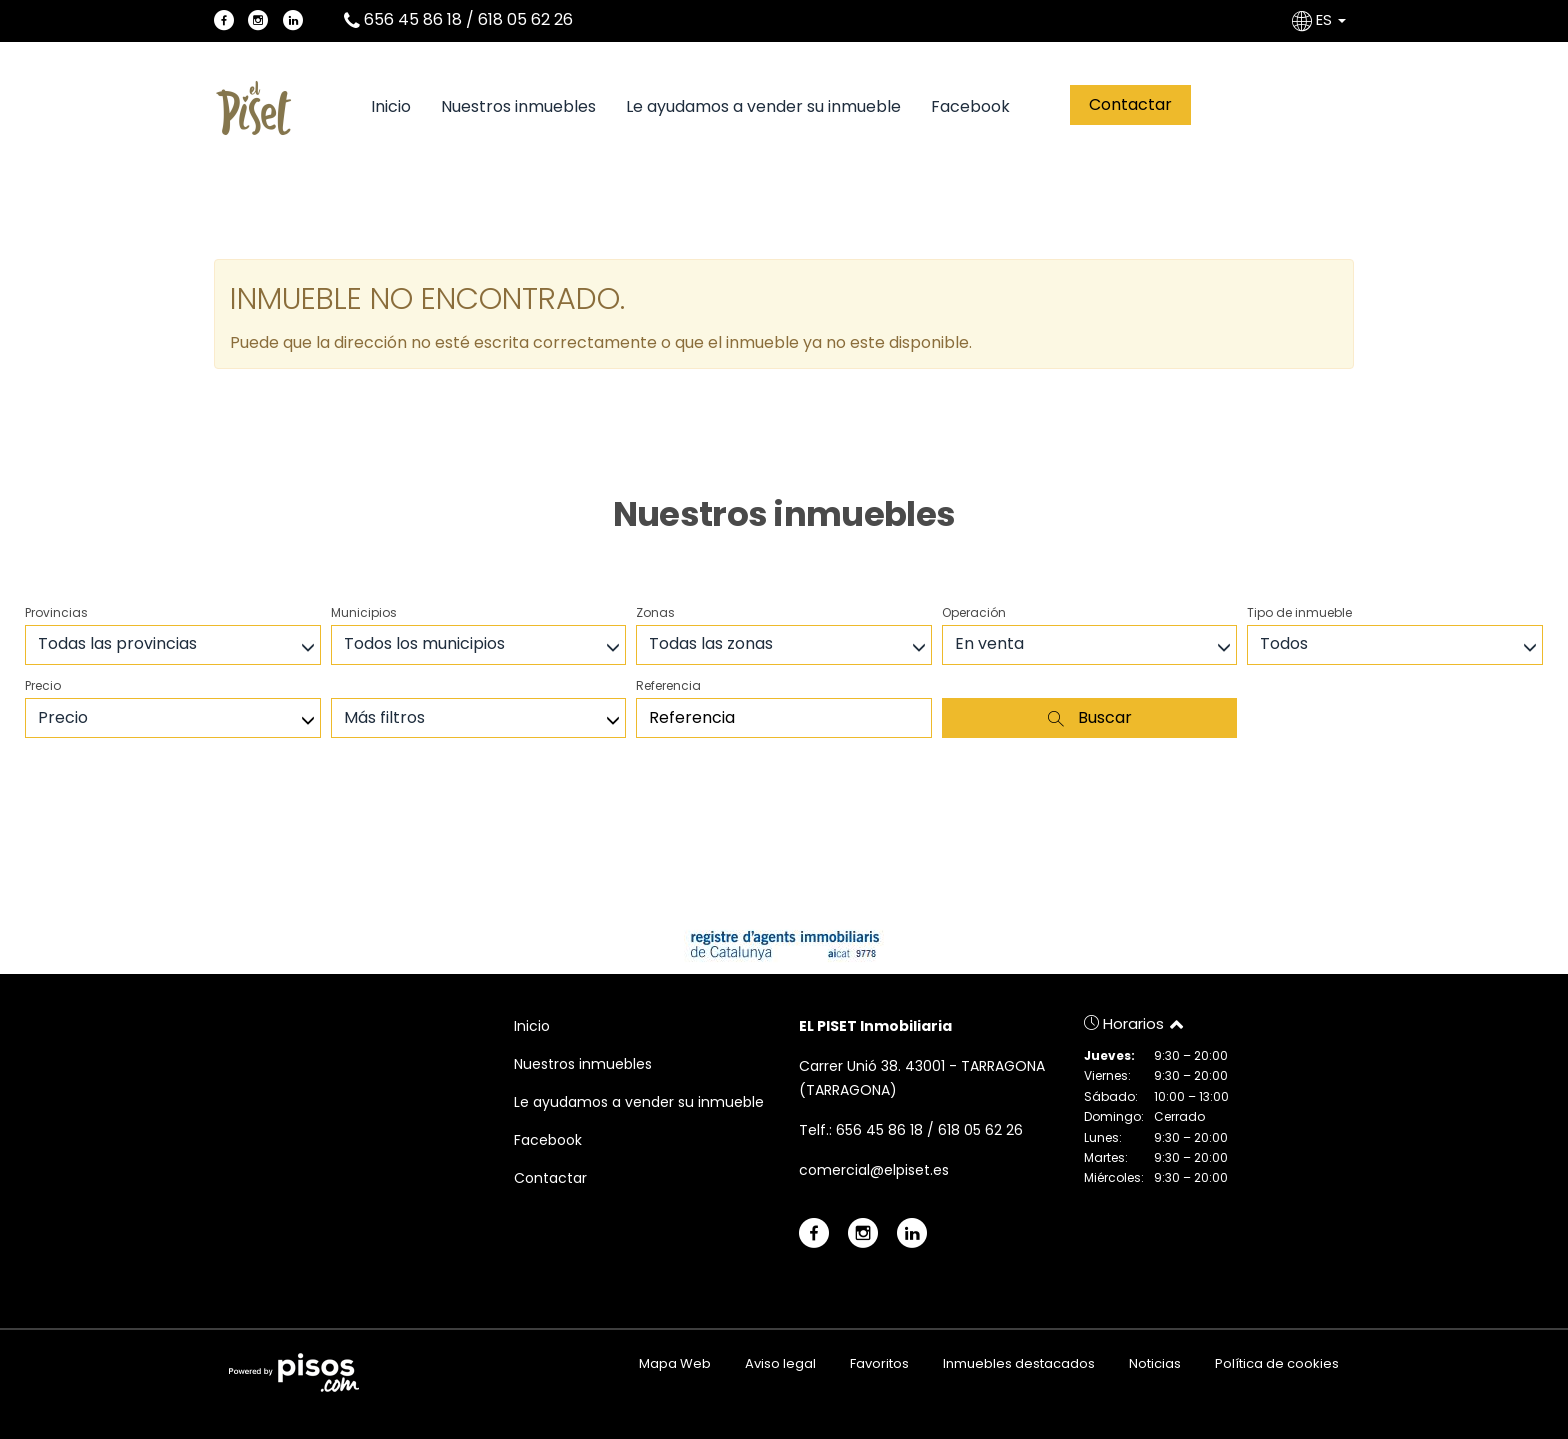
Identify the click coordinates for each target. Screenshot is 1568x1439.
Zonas (655, 612)
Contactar (1130, 104)
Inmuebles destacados (1019, 1363)
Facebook (970, 107)
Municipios (364, 612)
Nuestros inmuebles (518, 107)
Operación (974, 612)
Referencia (668, 685)
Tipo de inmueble (1299, 612)
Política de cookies (1277, 1363)
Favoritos (879, 1363)
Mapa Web (675, 1363)
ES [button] (1321, 19)
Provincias (56, 612)
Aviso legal (780, 1363)
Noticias (1155, 1363)
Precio (43, 685)
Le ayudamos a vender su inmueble (763, 107)
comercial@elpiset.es (874, 1170)
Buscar (1090, 717)
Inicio (391, 107)
